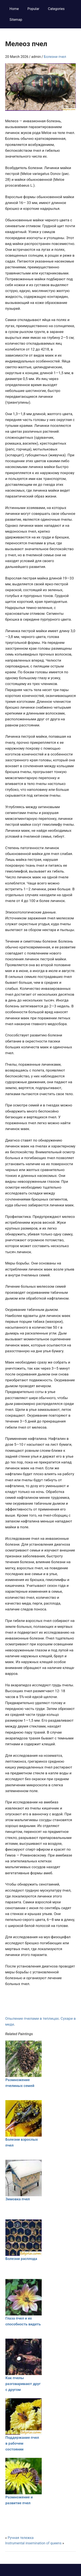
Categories (56, 9)
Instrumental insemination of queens (33, 2543)
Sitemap (16, 20)
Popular (33, 9)
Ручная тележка (20, 2538)
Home (14, 9)
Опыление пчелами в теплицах (32, 2018)
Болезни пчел (55, 57)
